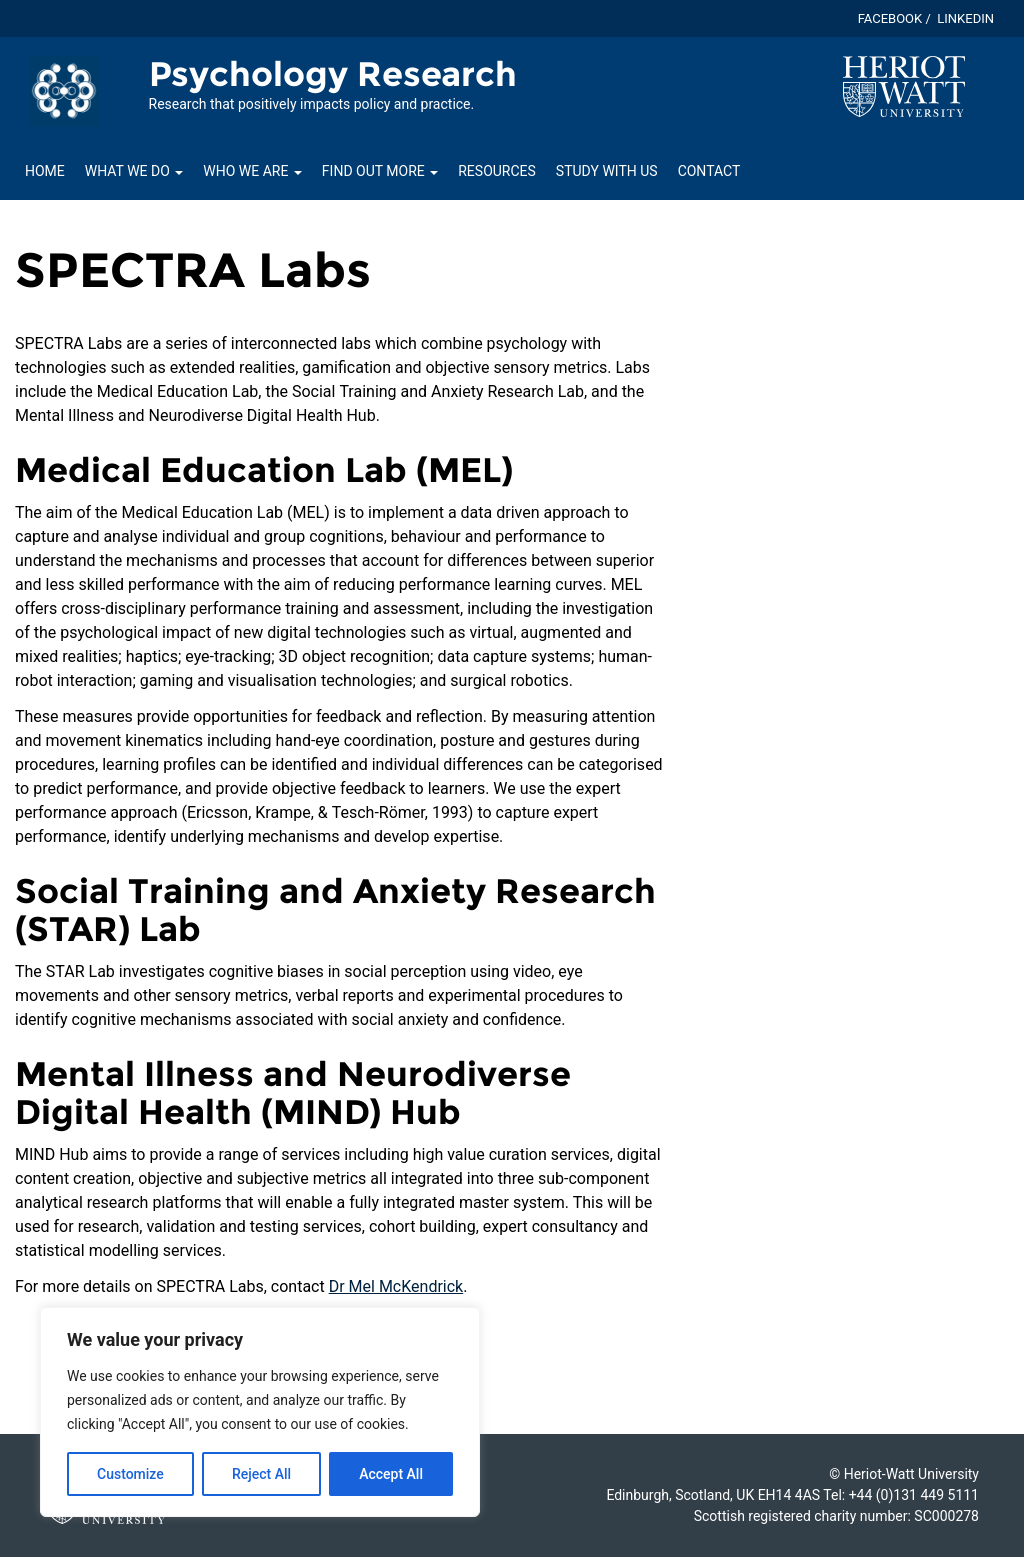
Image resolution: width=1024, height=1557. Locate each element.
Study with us (607, 171)
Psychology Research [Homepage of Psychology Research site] (333, 74)
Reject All (261, 1474)
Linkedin (965, 18)
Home (45, 171)
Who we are (252, 171)
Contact (709, 171)
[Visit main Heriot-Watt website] (904, 85)
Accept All (391, 1474)
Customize (130, 1474)
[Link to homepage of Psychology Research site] (64, 90)
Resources (497, 171)
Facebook (890, 18)
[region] (260, 1412)
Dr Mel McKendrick (396, 1286)
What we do (134, 171)
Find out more (380, 171)
